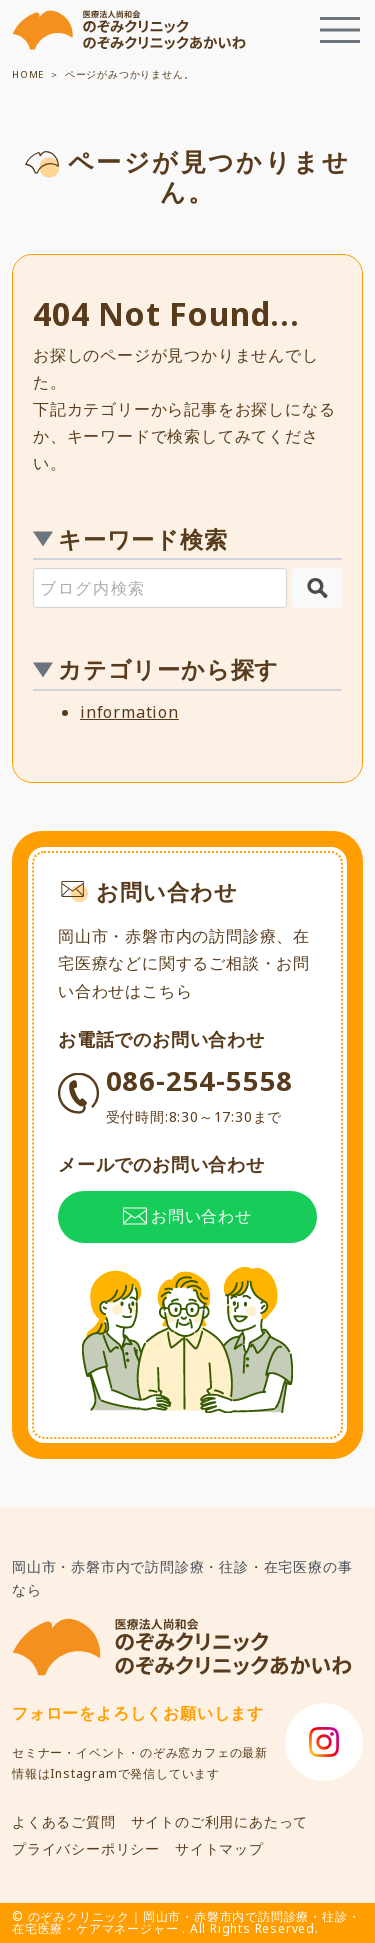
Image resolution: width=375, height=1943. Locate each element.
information (129, 712)
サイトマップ (219, 1848)
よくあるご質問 (64, 1821)
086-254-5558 (200, 1095)
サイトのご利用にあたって (220, 1821)
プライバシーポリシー (86, 1848)
